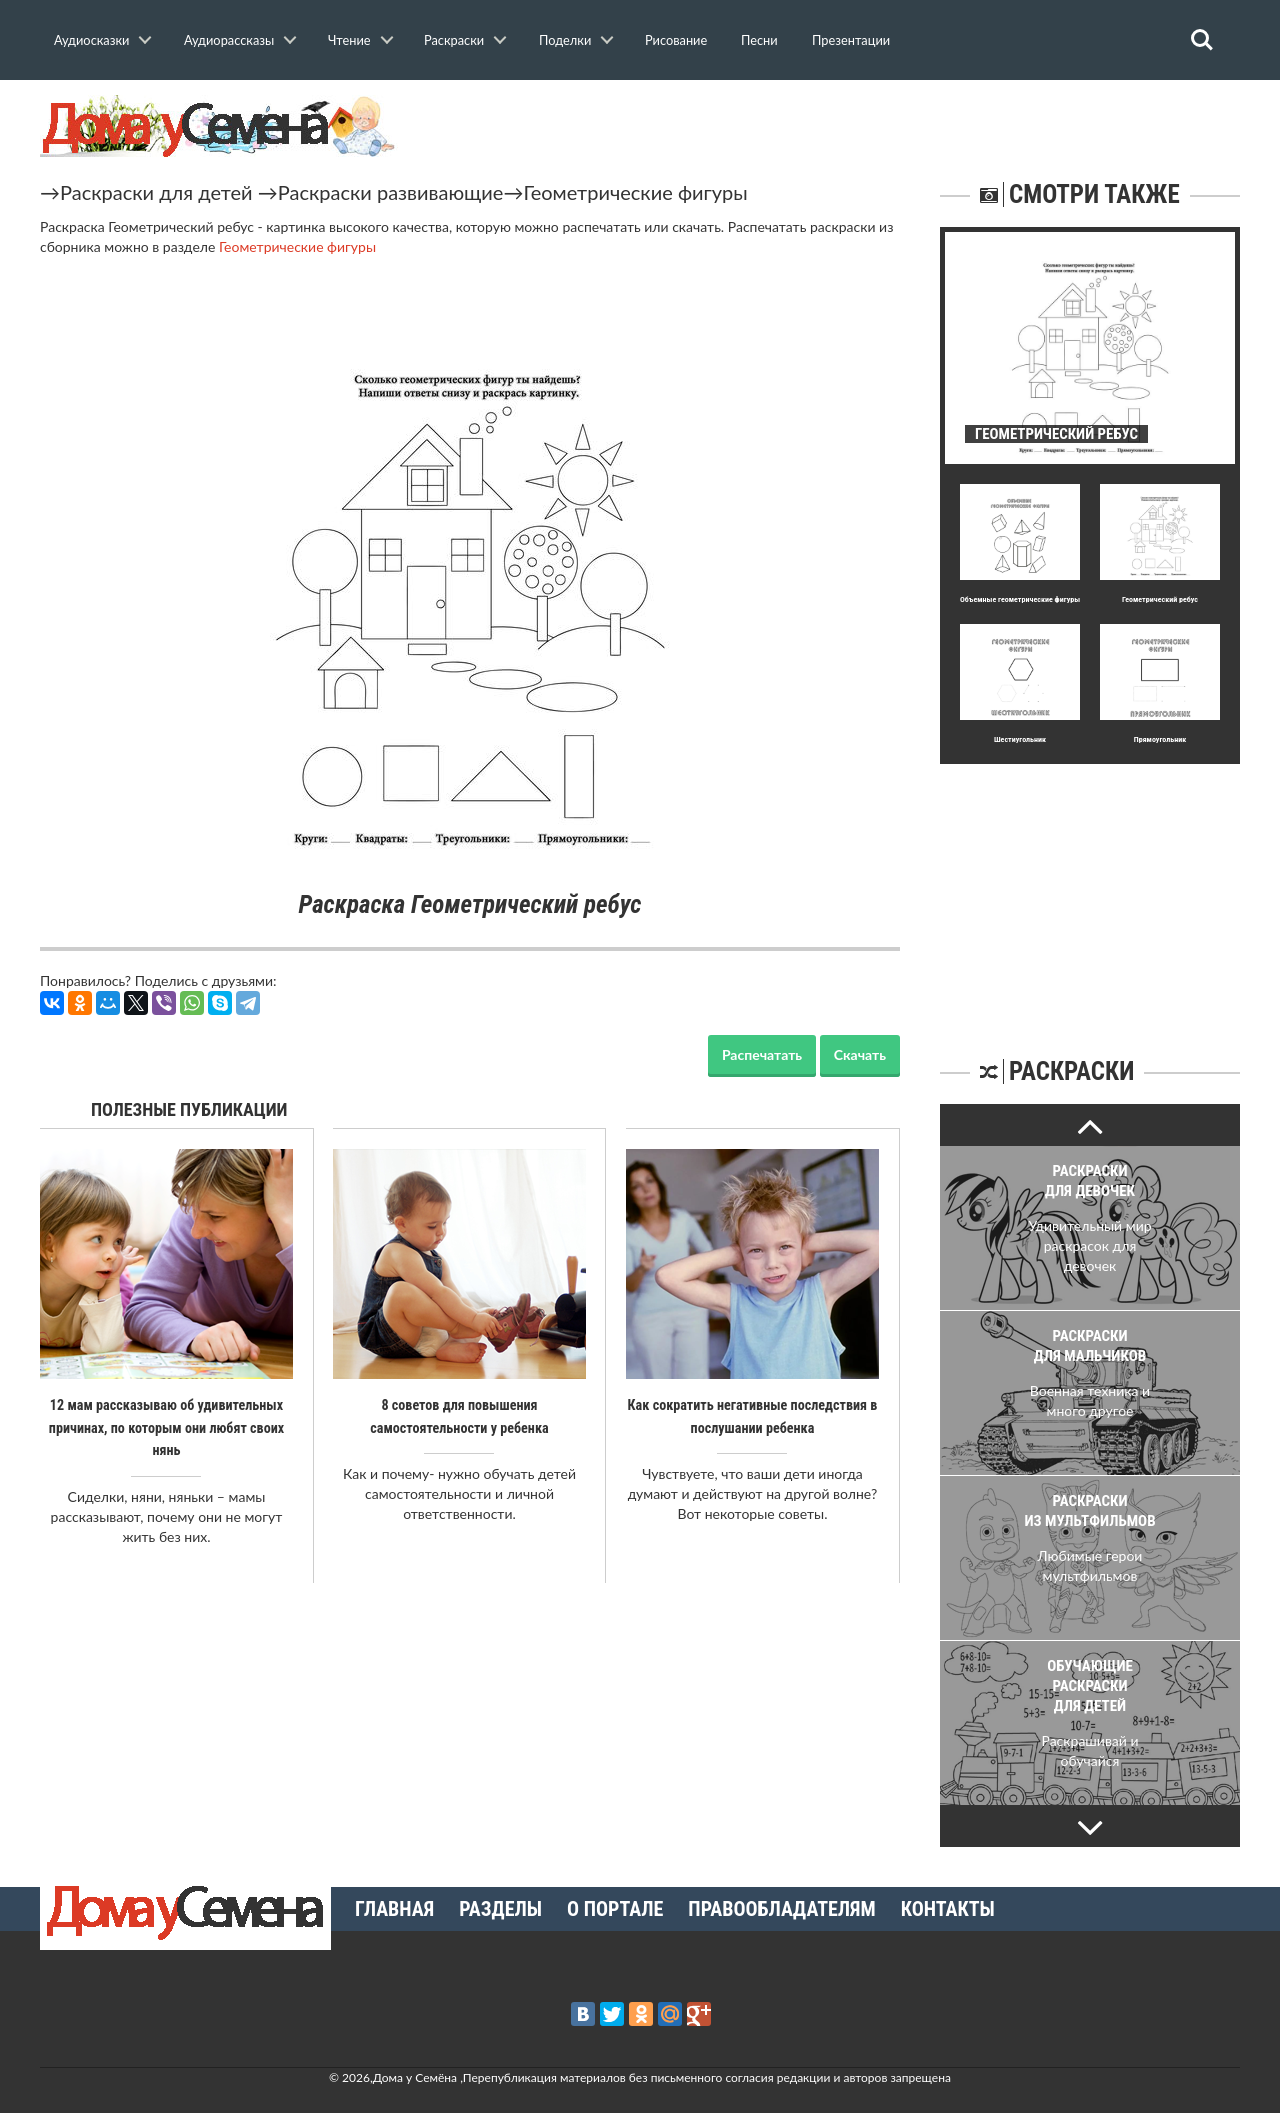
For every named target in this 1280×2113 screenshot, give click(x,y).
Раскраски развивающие (391, 192)
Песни (759, 40)
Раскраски (454, 40)
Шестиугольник (1020, 739)
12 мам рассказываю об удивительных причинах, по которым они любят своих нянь (166, 1427)
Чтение (349, 40)
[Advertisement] (1090, 889)
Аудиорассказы (229, 40)
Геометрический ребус (1160, 599)
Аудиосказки (91, 40)
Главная (394, 1909)
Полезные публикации (189, 1109)
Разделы (500, 1909)
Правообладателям (781, 1909)
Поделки (565, 40)
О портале (615, 1909)
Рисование (676, 40)
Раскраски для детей (156, 192)
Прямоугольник (1160, 739)
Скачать (860, 1054)
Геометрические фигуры (635, 192)
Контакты (948, 1909)
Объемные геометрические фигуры (1020, 599)
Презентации (851, 40)
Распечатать (762, 1054)
